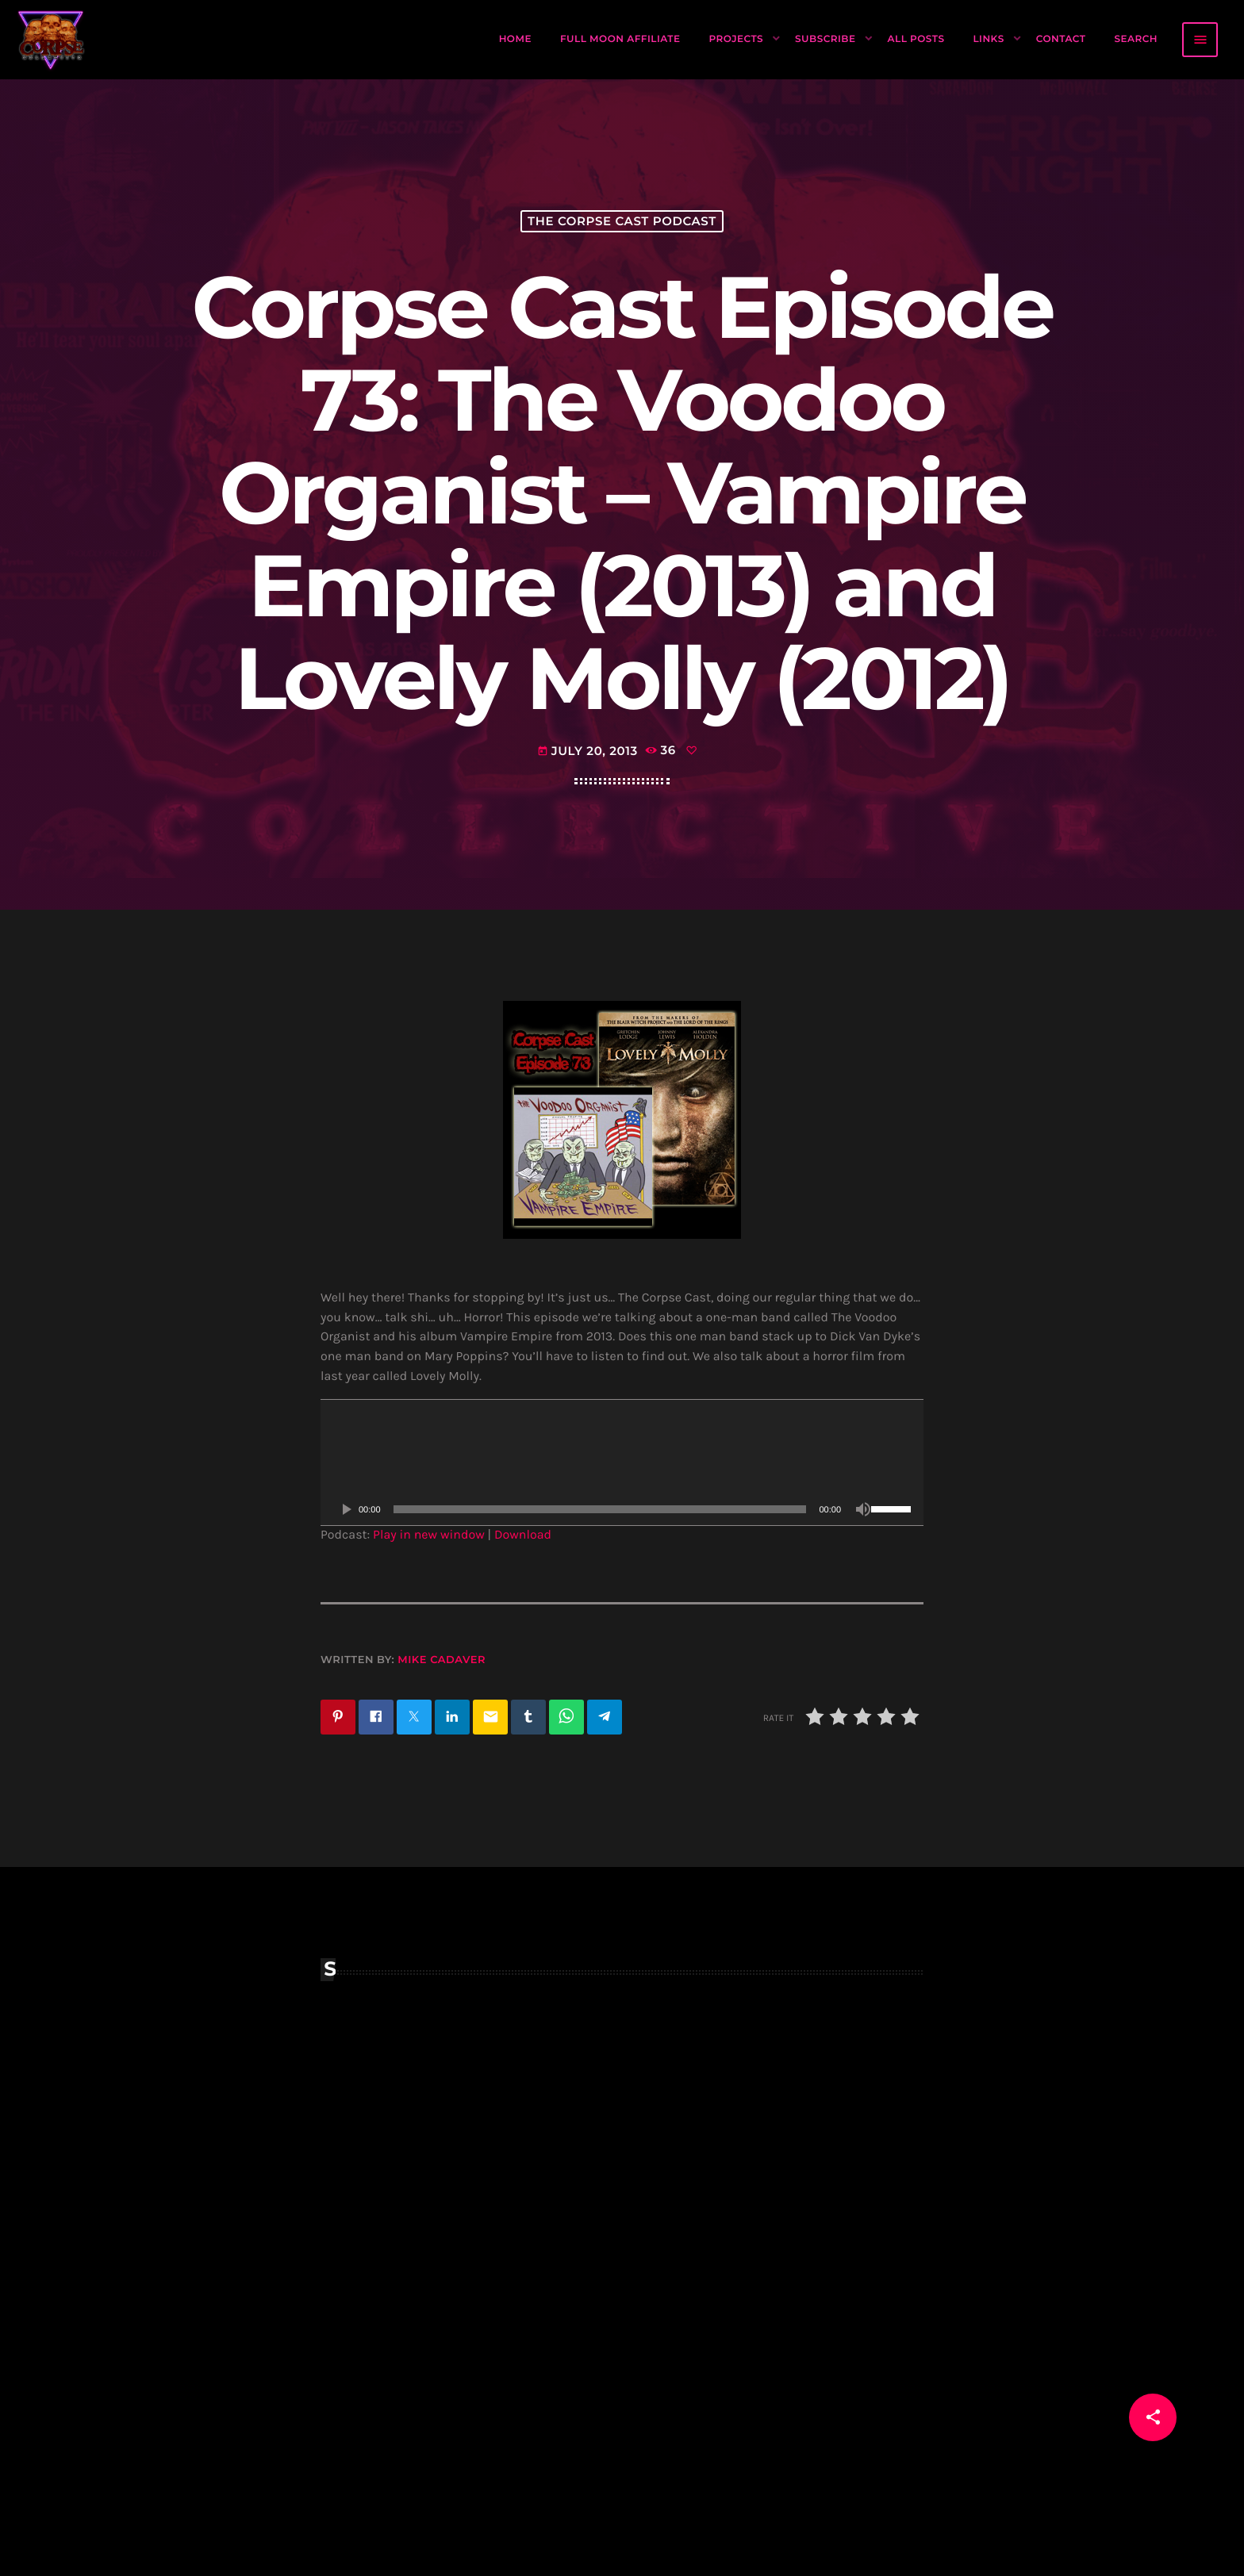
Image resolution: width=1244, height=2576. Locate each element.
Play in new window (429, 1609)
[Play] (345, 1584)
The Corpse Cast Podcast (622, 243)
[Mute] (863, 1584)
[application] (622, 1537)
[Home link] (51, 39)
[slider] (600, 1584)
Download (522, 1609)
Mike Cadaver (441, 1734)
